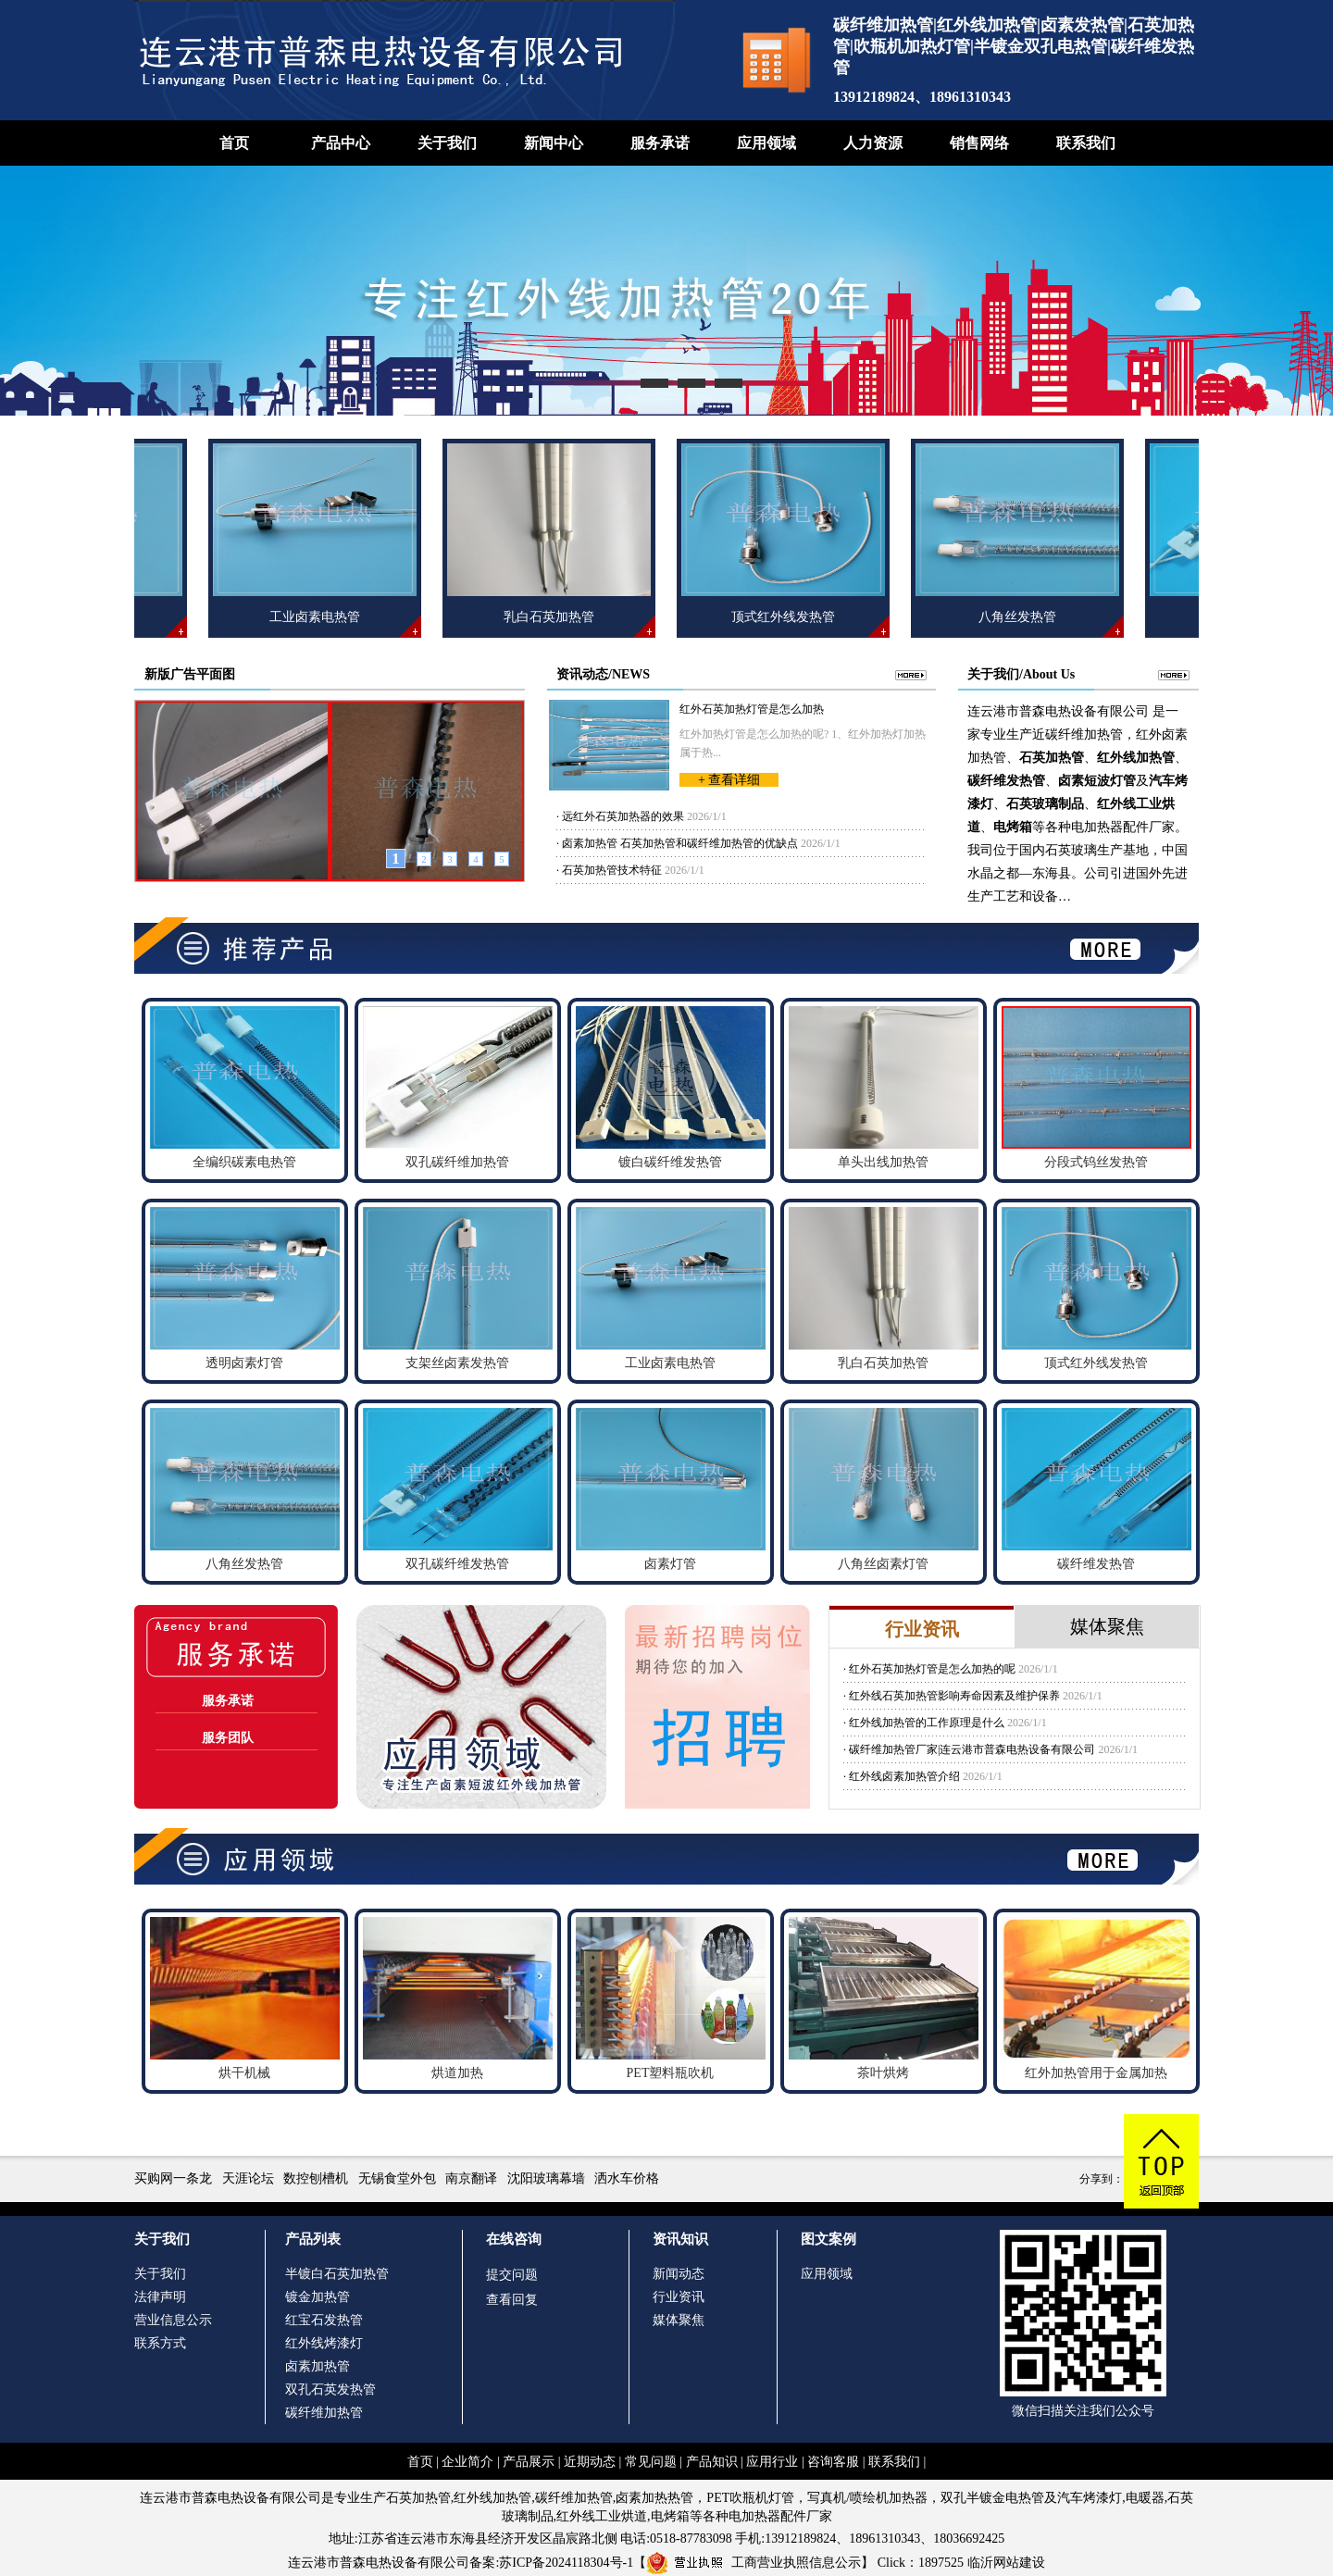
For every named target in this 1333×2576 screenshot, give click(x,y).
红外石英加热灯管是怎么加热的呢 (932, 1668)
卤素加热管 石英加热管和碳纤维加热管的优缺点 (680, 843)
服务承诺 (660, 143)
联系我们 (1085, 143)
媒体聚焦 (678, 2320)
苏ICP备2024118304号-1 (566, 2563)
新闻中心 (553, 143)
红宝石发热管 (324, 2320)
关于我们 (447, 143)
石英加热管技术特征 (612, 870)
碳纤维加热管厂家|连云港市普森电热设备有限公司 (972, 1749)
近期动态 (590, 2462)
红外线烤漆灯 (324, 2343)
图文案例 (828, 2239)
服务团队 (228, 1738)
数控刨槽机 (315, 2178)
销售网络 (979, 143)
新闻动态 (678, 2274)
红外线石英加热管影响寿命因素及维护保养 (954, 1695)
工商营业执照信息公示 (753, 2563)
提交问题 (512, 2275)
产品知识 (712, 2462)
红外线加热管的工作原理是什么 (926, 1722)
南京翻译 (471, 2178)
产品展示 (528, 2462)
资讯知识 (680, 2239)
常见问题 (651, 2462)
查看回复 (512, 2300)
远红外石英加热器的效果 (623, 816)
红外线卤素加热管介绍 (904, 1776)
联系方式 (160, 2343)
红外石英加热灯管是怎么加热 (751, 709)
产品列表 (313, 2239)
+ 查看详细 (729, 780)
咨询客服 (833, 2462)
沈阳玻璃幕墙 (546, 2178)
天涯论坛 (248, 2178)
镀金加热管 (317, 2297)
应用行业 (772, 2462)
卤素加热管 (317, 2366)
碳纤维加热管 (324, 2413)
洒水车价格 (626, 2178)
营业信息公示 (173, 2320)
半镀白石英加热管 (337, 2274)
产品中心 (340, 143)
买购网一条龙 (173, 2178)
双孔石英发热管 (330, 2389)
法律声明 (160, 2297)
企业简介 (467, 2462)
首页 (234, 143)
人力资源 (873, 143)
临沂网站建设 (1006, 2563)
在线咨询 (514, 2239)
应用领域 (766, 143)
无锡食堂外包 (397, 2178)
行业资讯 (678, 2297)
